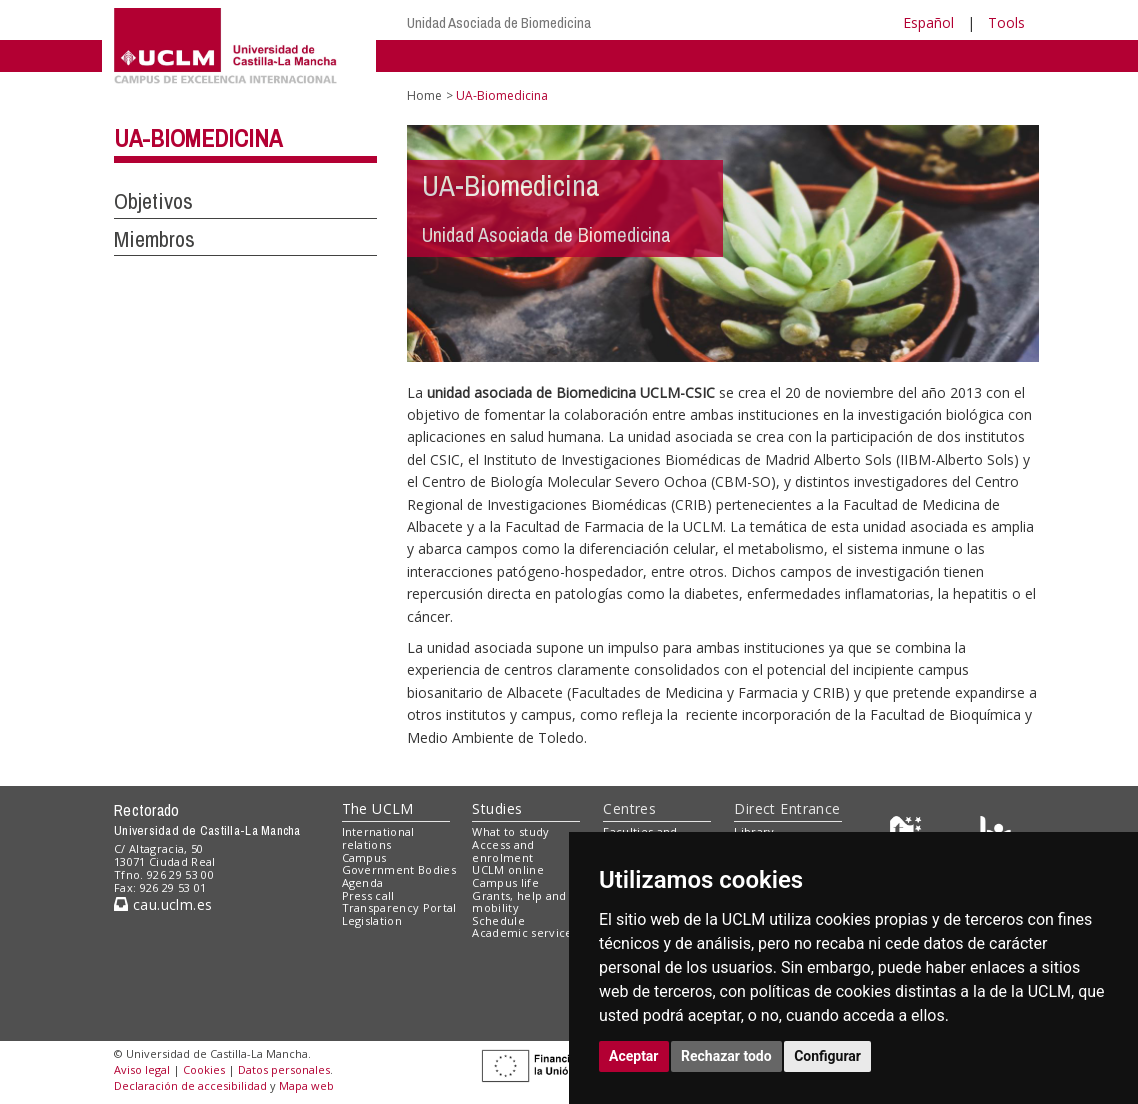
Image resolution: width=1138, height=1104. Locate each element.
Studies (497, 808)
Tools (1006, 22)
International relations (378, 838)
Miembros (154, 239)
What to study (510, 831)
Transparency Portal (399, 907)
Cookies (204, 1069)
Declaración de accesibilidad (190, 1085)
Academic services (525, 932)
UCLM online (508, 869)
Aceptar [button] (634, 1056)
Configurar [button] (827, 1056)
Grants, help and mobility (519, 902)
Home (424, 95)
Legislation (372, 920)
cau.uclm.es (163, 904)
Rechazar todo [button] (726, 1056)
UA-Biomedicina (198, 138)
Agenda (363, 882)
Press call (368, 895)
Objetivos (153, 201)
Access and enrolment (503, 851)
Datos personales (284, 1069)
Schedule (498, 920)
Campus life (505, 882)
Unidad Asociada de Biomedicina (499, 22)
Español (928, 22)
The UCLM (378, 808)
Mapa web (306, 1085)
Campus (364, 857)
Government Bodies (399, 869)
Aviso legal (142, 1069)
